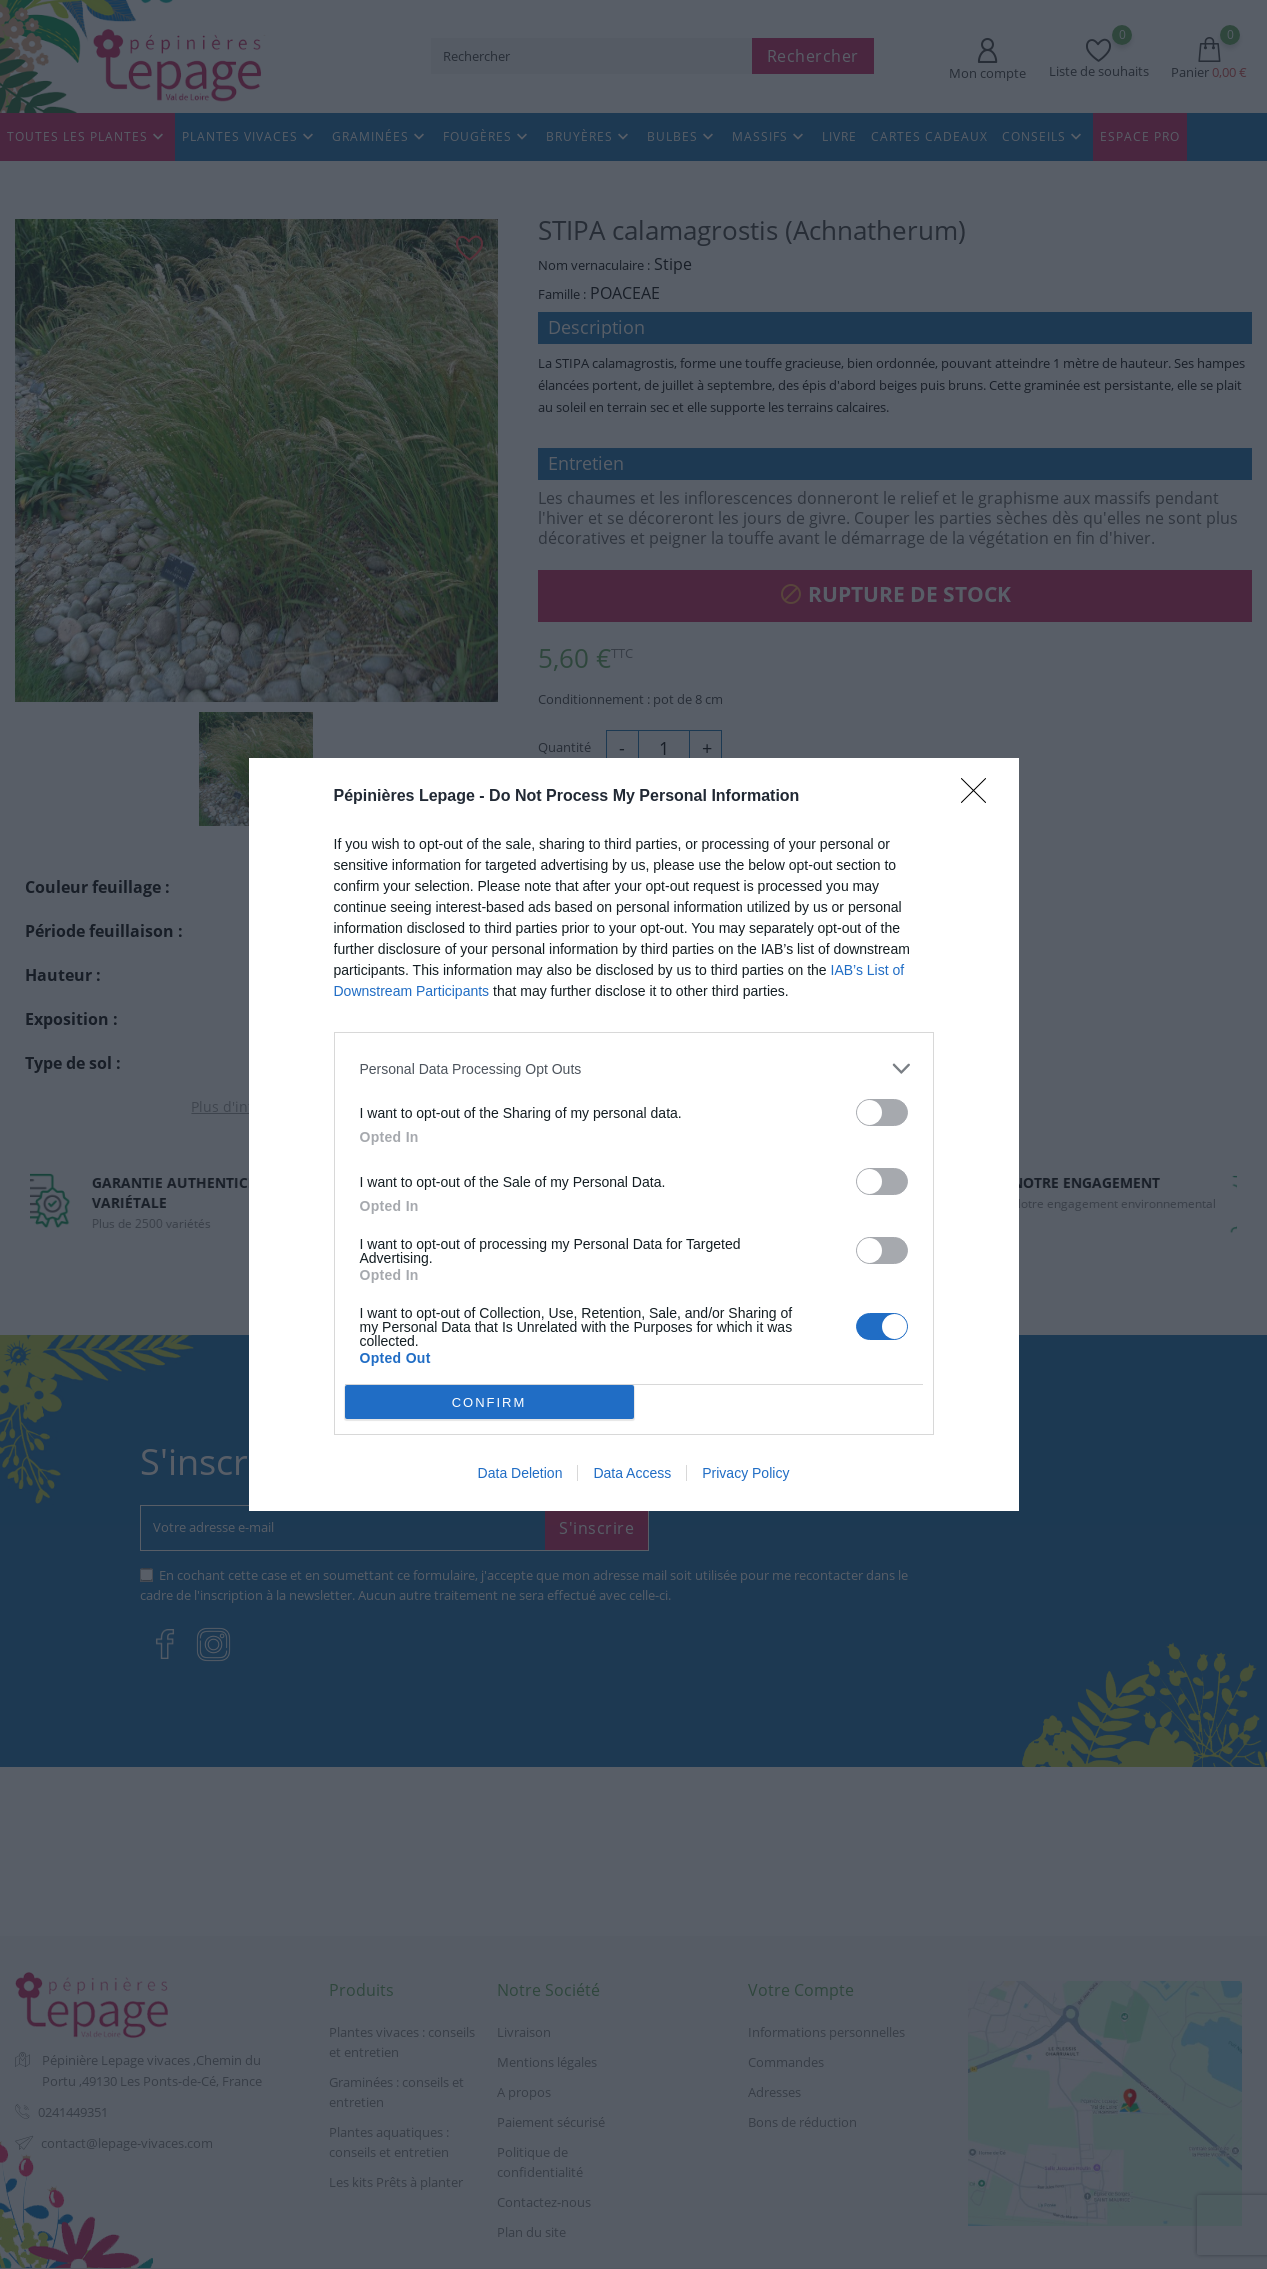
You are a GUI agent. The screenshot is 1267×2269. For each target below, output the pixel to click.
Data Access (632, 1473)
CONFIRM (489, 1401)
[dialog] (634, 1135)
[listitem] (634, 1068)
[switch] (882, 1112)
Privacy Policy (745, 1473)
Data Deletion (520, 1473)
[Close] (980, 797)
